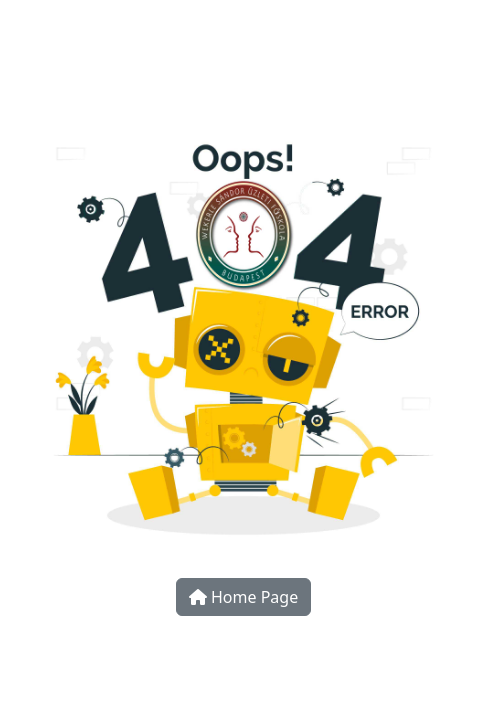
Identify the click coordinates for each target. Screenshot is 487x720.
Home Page (243, 597)
